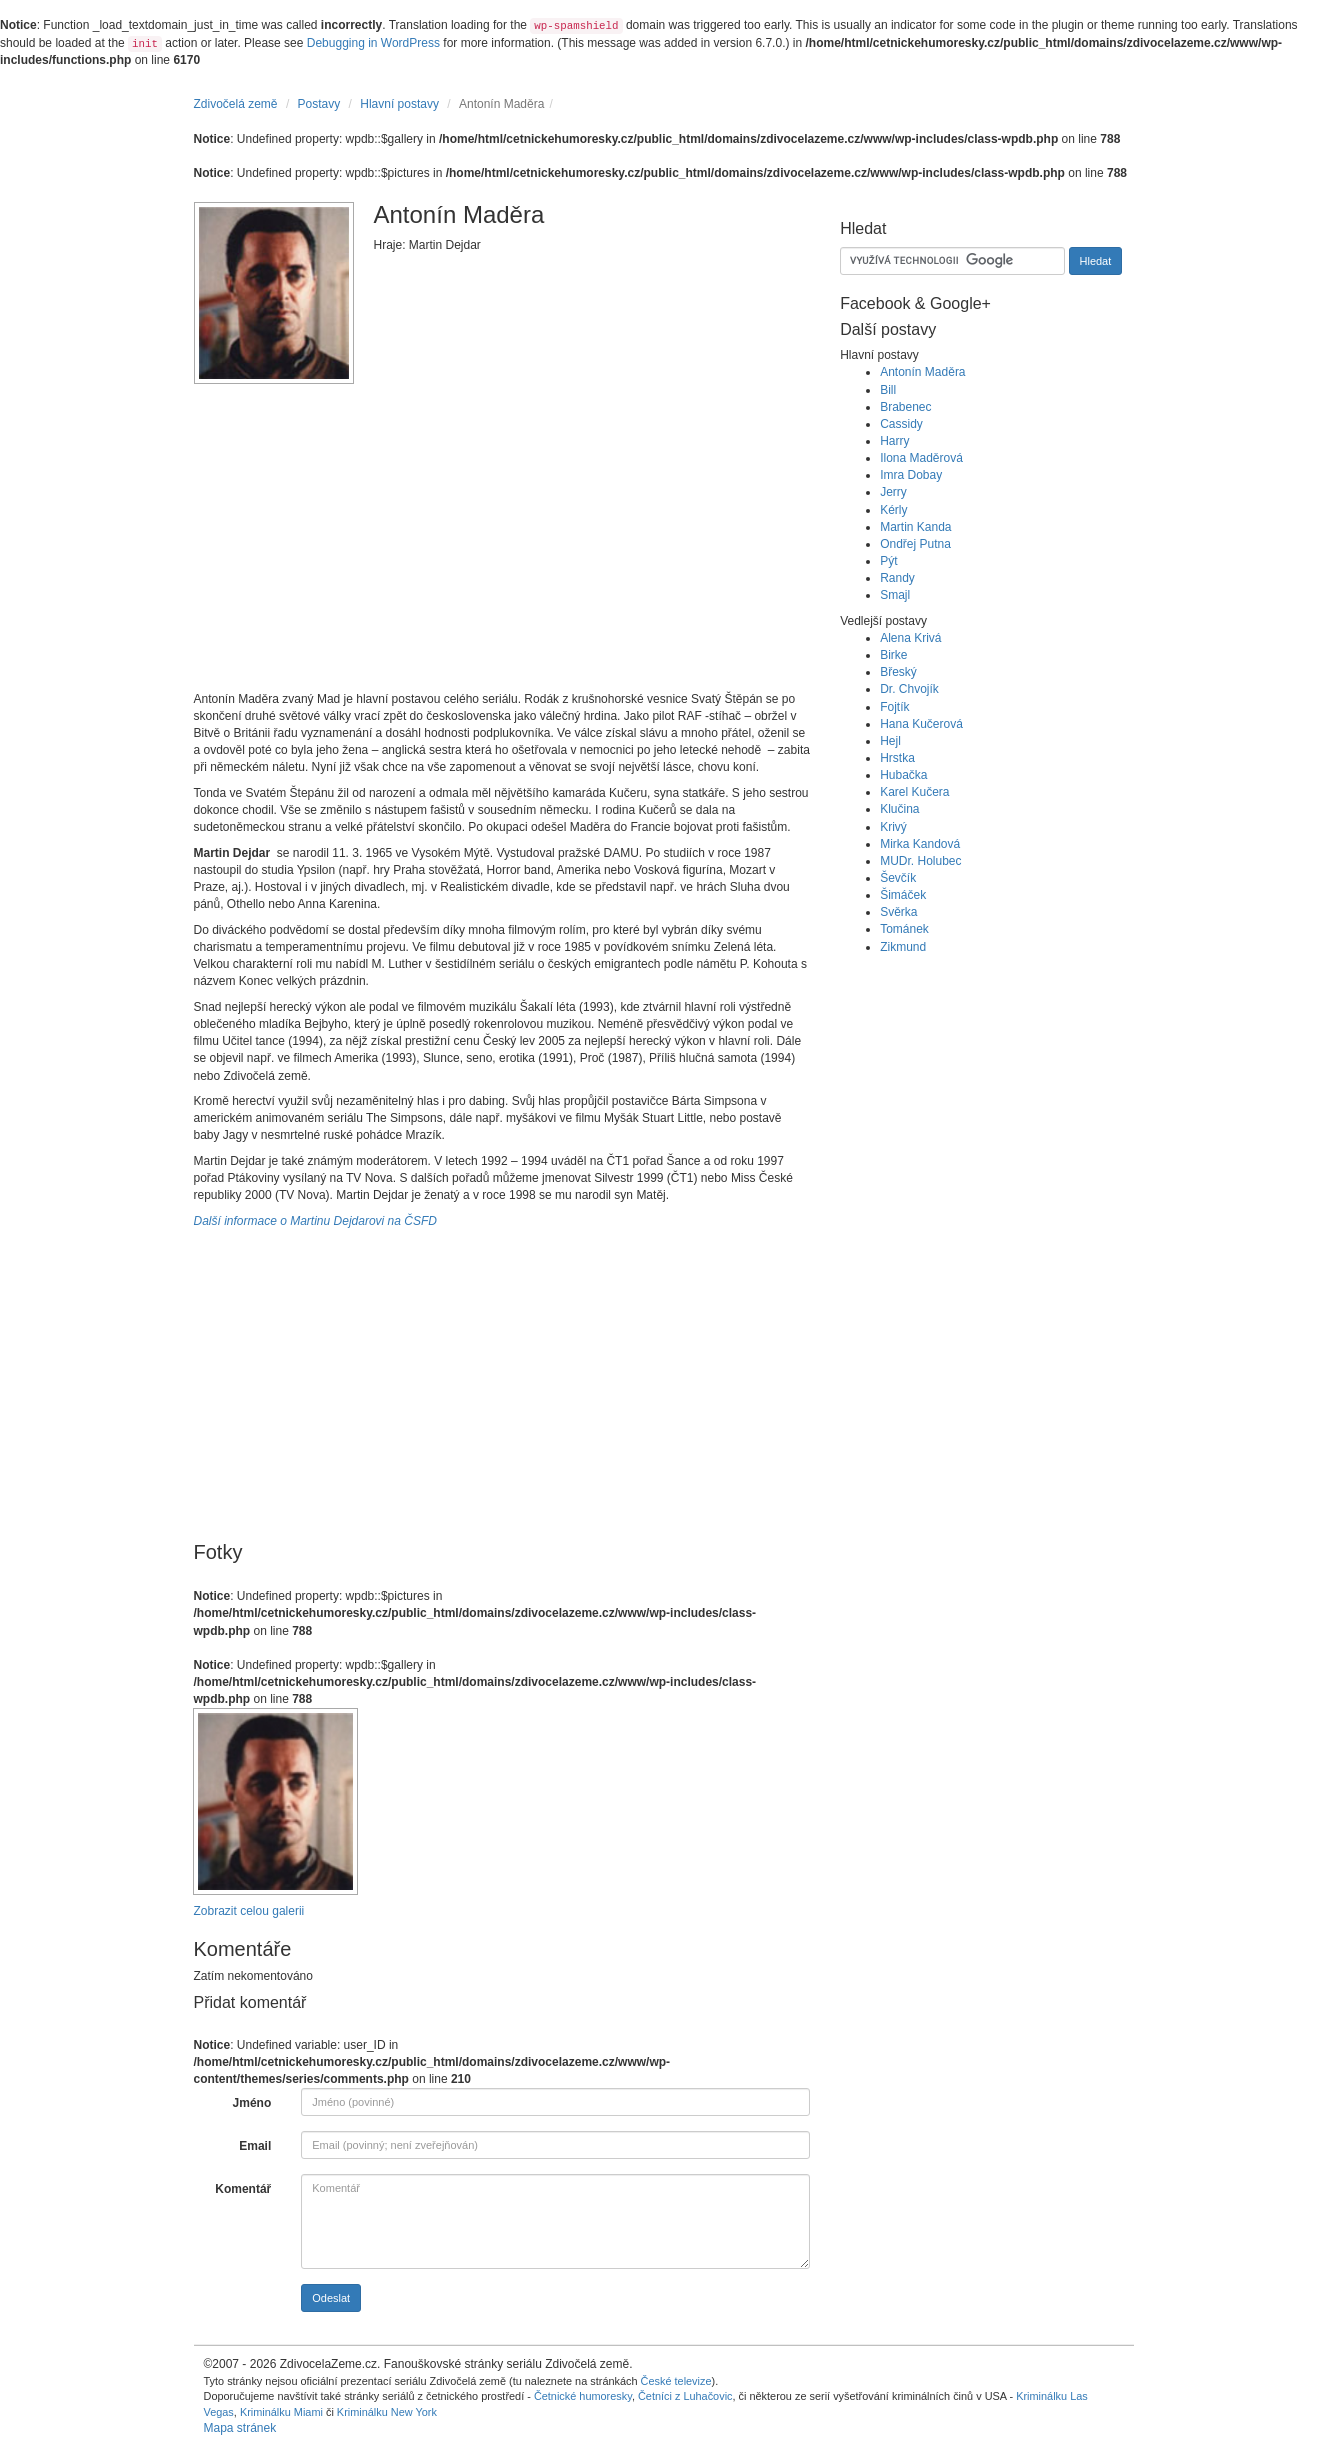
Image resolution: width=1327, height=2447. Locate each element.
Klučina (899, 809)
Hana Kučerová (921, 724)
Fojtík (894, 707)
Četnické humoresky (583, 2396)
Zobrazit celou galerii (249, 1911)
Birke (893, 655)
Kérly (893, 510)
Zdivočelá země (236, 104)
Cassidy (901, 424)
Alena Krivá (910, 638)
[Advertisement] (502, 546)
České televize (676, 2381)
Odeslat (331, 2298)
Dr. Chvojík (909, 689)
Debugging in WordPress (373, 43)
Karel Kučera (914, 792)
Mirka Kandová (920, 844)
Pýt (888, 561)
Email (255, 2146)
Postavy (319, 104)
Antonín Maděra (922, 372)
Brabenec (905, 407)
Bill (888, 390)
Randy (897, 578)
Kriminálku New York (387, 2412)
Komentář (243, 2189)
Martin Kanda (915, 527)
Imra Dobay (911, 475)
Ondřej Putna (915, 544)
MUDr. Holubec (920, 861)
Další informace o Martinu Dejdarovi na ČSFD (315, 1221)
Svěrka (898, 912)
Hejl (890, 741)
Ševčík (898, 878)
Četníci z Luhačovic (685, 2396)
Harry (894, 441)
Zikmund (903, 947)
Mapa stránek (240, 2428)
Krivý (893, 827)
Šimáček (903, 895)
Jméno (252, 2103)
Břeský (898, 672)
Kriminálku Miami (281, 2412)
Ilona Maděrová (921, 458)
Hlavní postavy (399, 104)
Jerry (893, 492)
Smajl (895, 595)
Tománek (904, 929)
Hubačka (903, 775)
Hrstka (897, 758)
